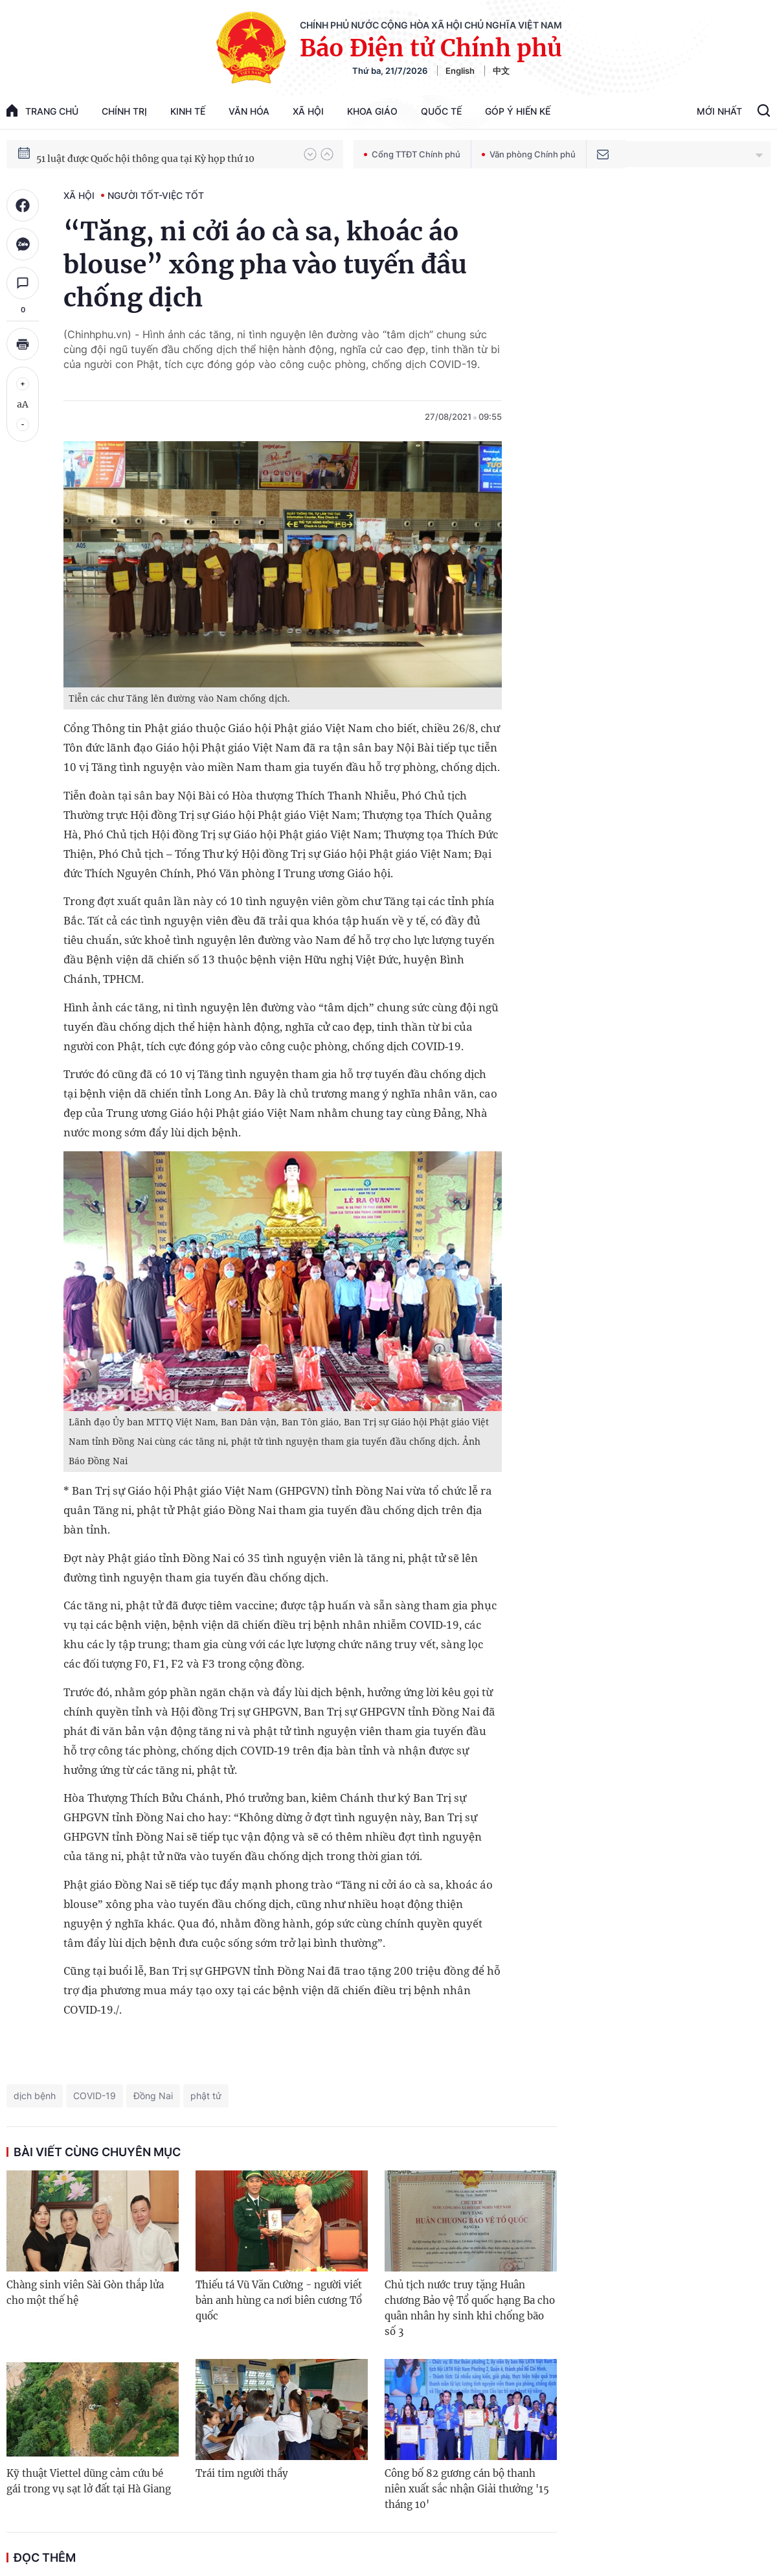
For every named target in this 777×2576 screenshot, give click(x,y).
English (460, 70)
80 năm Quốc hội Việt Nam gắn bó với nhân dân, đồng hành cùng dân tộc (163, 153)
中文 (501, 70)
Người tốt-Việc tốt (155, 195)
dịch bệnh (35, 2095)
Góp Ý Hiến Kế (517, 111)
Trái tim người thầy (242, 2473)
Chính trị (124, 111)
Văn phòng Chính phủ (529, 154)
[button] (310, 154)
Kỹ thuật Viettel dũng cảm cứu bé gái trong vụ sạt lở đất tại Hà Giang (88, 2481)
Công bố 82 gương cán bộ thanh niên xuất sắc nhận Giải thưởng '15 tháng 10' (467, 2489)
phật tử (205, 2095)
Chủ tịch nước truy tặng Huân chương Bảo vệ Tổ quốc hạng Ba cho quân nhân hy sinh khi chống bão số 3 (470, 2308)
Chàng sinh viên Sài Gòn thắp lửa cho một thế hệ (85, 2292)
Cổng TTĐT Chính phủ (412, 154)
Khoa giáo (372, 111)
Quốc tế (441, 111)
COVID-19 (94, 2095)
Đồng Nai (153, 2095)
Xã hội (308, 111)
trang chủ (42, 110)
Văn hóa (249, 111)
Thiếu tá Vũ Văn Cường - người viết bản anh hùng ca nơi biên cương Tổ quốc (279, 2300)
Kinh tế (187, 111)
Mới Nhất (719, 111)
